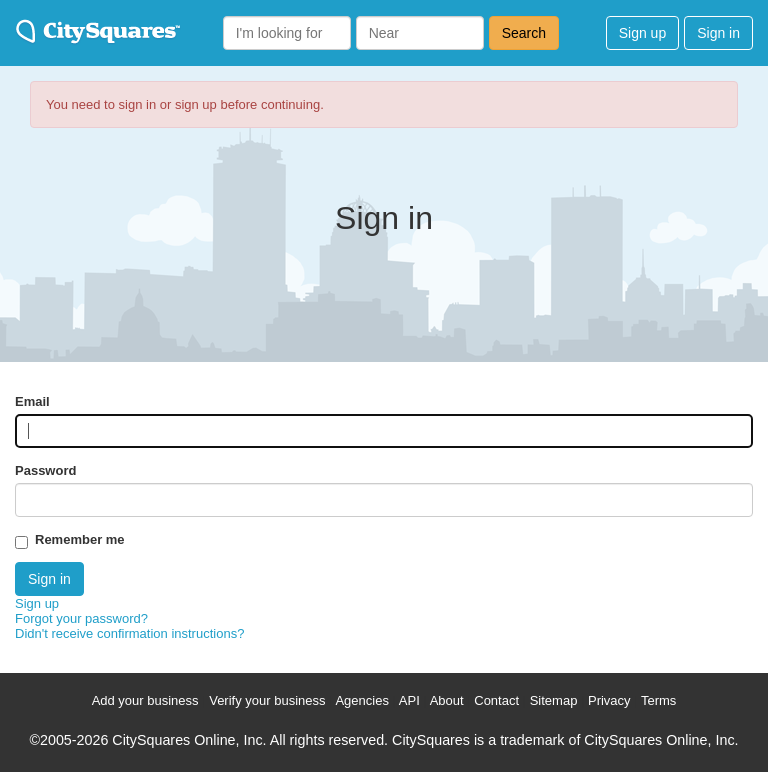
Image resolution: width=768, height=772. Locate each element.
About (447, 700)
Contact (496, 700)
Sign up (642, 33)
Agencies (361, 700)
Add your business (145, 700)
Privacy (609, 700)
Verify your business (267, 700)
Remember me (80, 539)
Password (45, 470)
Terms (658, 700)
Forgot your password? (81, 618)
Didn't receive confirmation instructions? (129, 633)
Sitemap (554, 700)
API (409, 700)
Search (524, 33)
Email (32, 401)
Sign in (718, 33)
